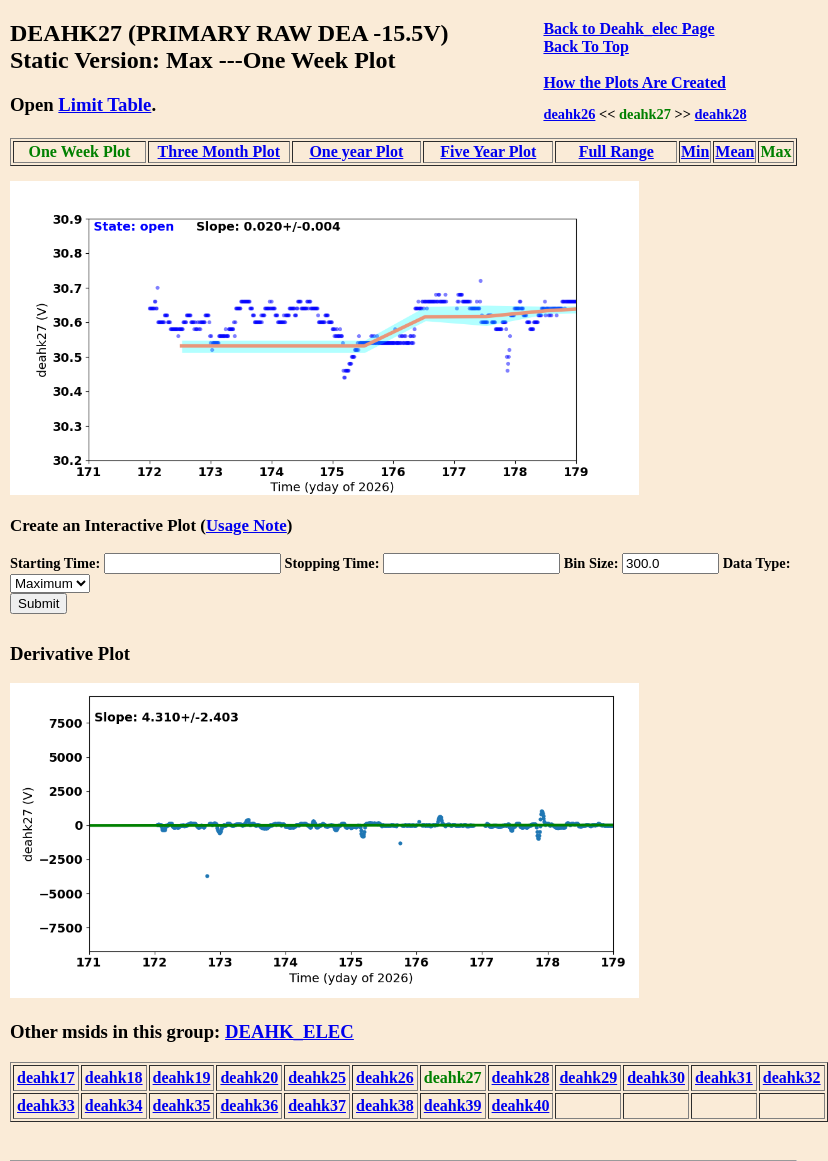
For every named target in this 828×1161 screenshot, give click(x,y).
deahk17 (46, 1077)
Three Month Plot (219, 151)
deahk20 (249, 1077)
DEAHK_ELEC (289, 1031)
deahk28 (721, 114)
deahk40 (521, 1105)
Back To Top (585, 46)
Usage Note (246, 525)
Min (695, 151)
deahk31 (724, 1077)
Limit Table (104, 104)
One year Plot (356, 151)
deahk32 (792, 1077)
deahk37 (317, 1105)
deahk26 (569, 114)
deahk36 (249, 1105)
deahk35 (182, 1105)
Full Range (616, 151)
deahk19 (182, 1077)
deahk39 (453, 1105)
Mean (734, 151)
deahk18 (114, 1077)
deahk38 (385, 1105)
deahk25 (317, 1077)
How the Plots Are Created (634, 82)
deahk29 (588, 1077)
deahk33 (46, 1105)
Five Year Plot (488, 151)
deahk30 (656, 1077)
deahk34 (114, 1105)
